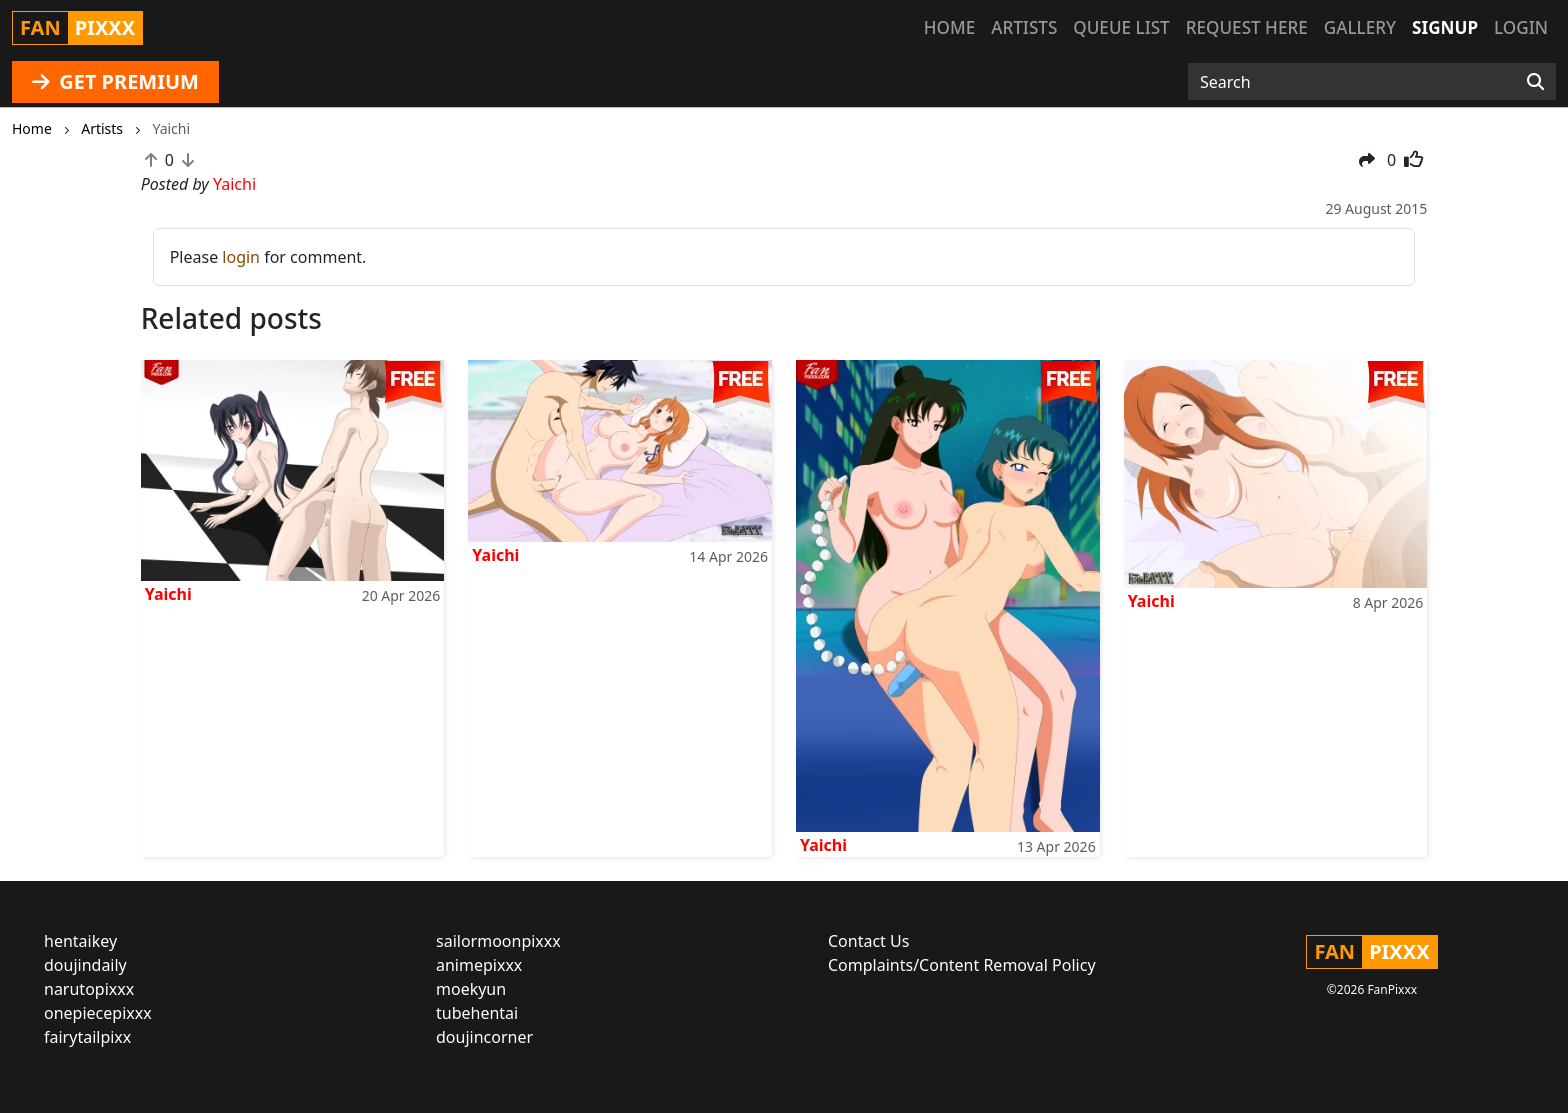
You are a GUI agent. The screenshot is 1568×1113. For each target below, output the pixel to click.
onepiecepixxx (98, 1013)
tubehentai (477, 1013)
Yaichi (168, 594)
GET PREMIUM (115, 81)
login (241, 257)
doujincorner (484, 1037)
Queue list (1121, 27)
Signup (1445, 27)
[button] (1367, 160)
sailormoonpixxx (498, 941)
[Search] (1535, 82)
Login (1521, 27)
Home (949, 27)
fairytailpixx (87, 1037)
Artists (1024, 27)
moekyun (471, 989)
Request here (1247, 27)
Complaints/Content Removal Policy (962, 965)
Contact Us (868, 941)
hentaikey (80, 941)
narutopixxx (89, 989)
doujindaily (85, 965)
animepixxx (479, 965)
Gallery (1360, 27)
